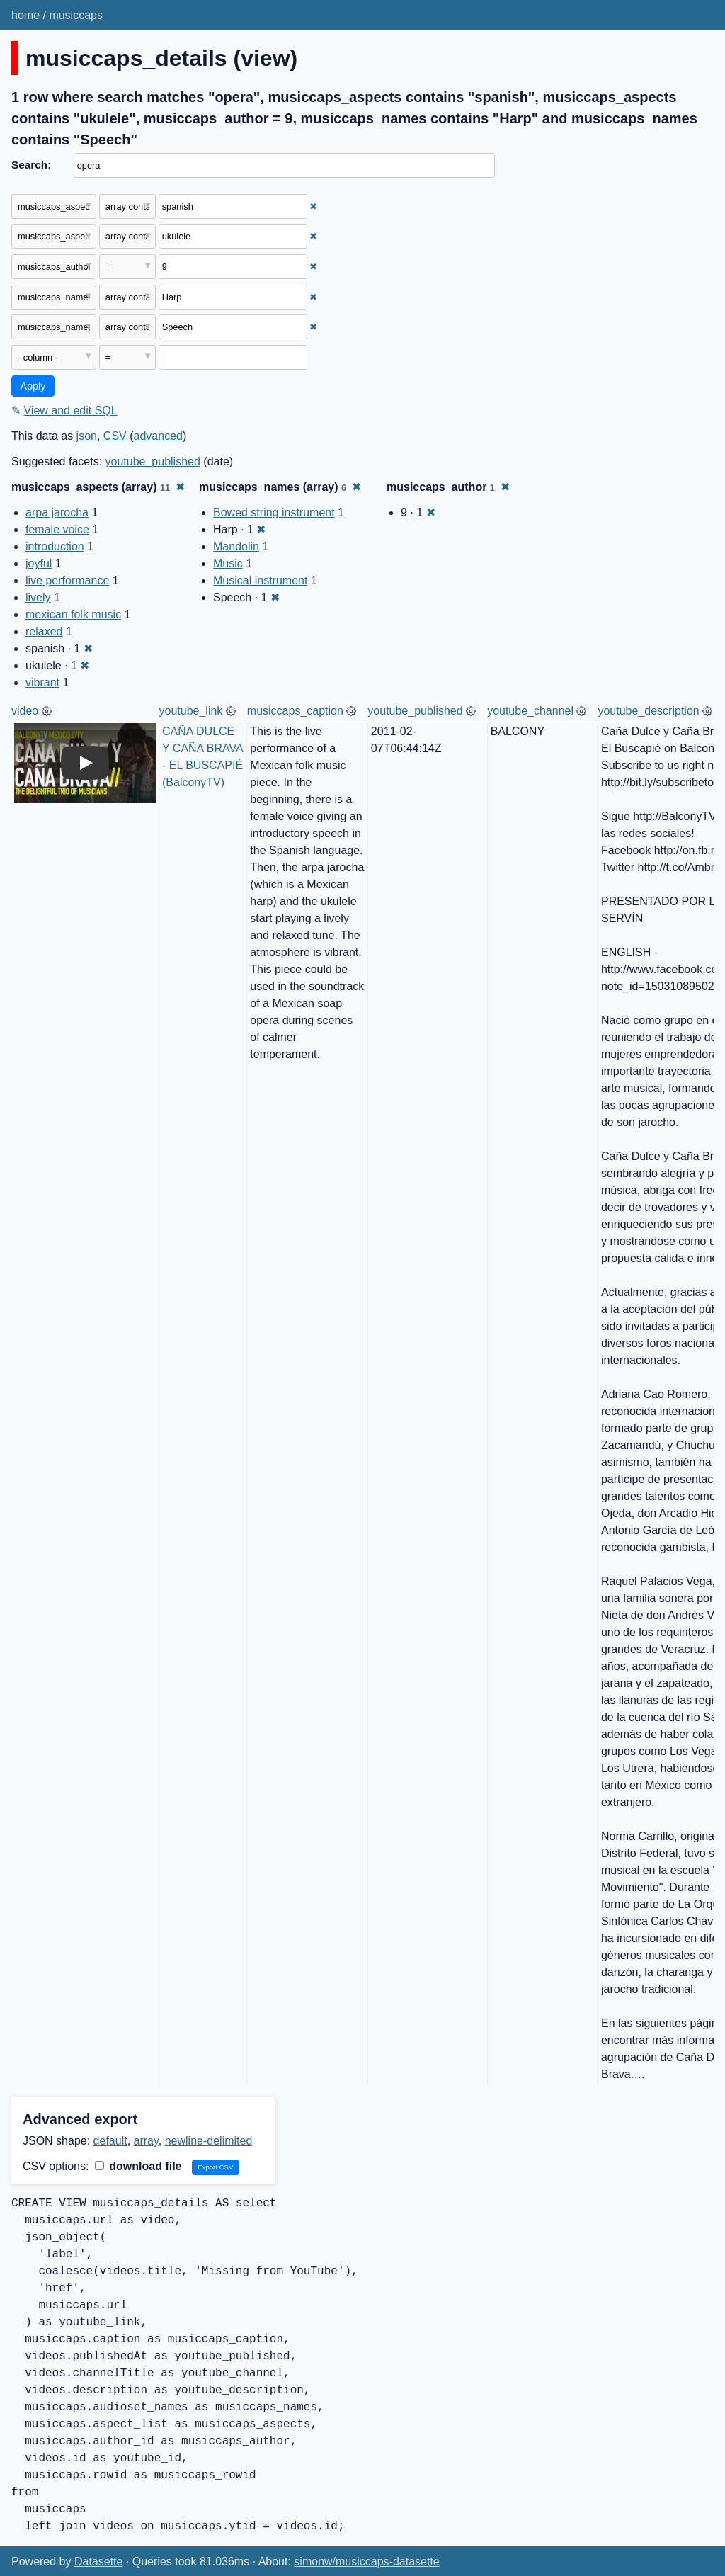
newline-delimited (209, 2141)
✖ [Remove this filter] (313, 206)
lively (38, 597)
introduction (54, 546)
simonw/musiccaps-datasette (366, 2561)
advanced (158, 436)
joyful (38, 563)
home (25, 15)
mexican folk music (73, 614)
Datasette (98, 2561)
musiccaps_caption (295, 711)
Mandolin (236, 546)
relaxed (43, 631)
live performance (67, 580)
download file (138, 2166)
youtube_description (648, 711)
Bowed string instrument (274, 512)
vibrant (42, 682)
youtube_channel (530, 711)
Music (228, 563)
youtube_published (152, 461)
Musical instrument (260, 580)
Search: (31, 165)
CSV (115, 436)
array (146, 2141)
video (24, 711)
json (86, 436)
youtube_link (191, 711)
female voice (57, 529)
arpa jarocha (57, 512)
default (110, 2141)
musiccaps (76, 15)
